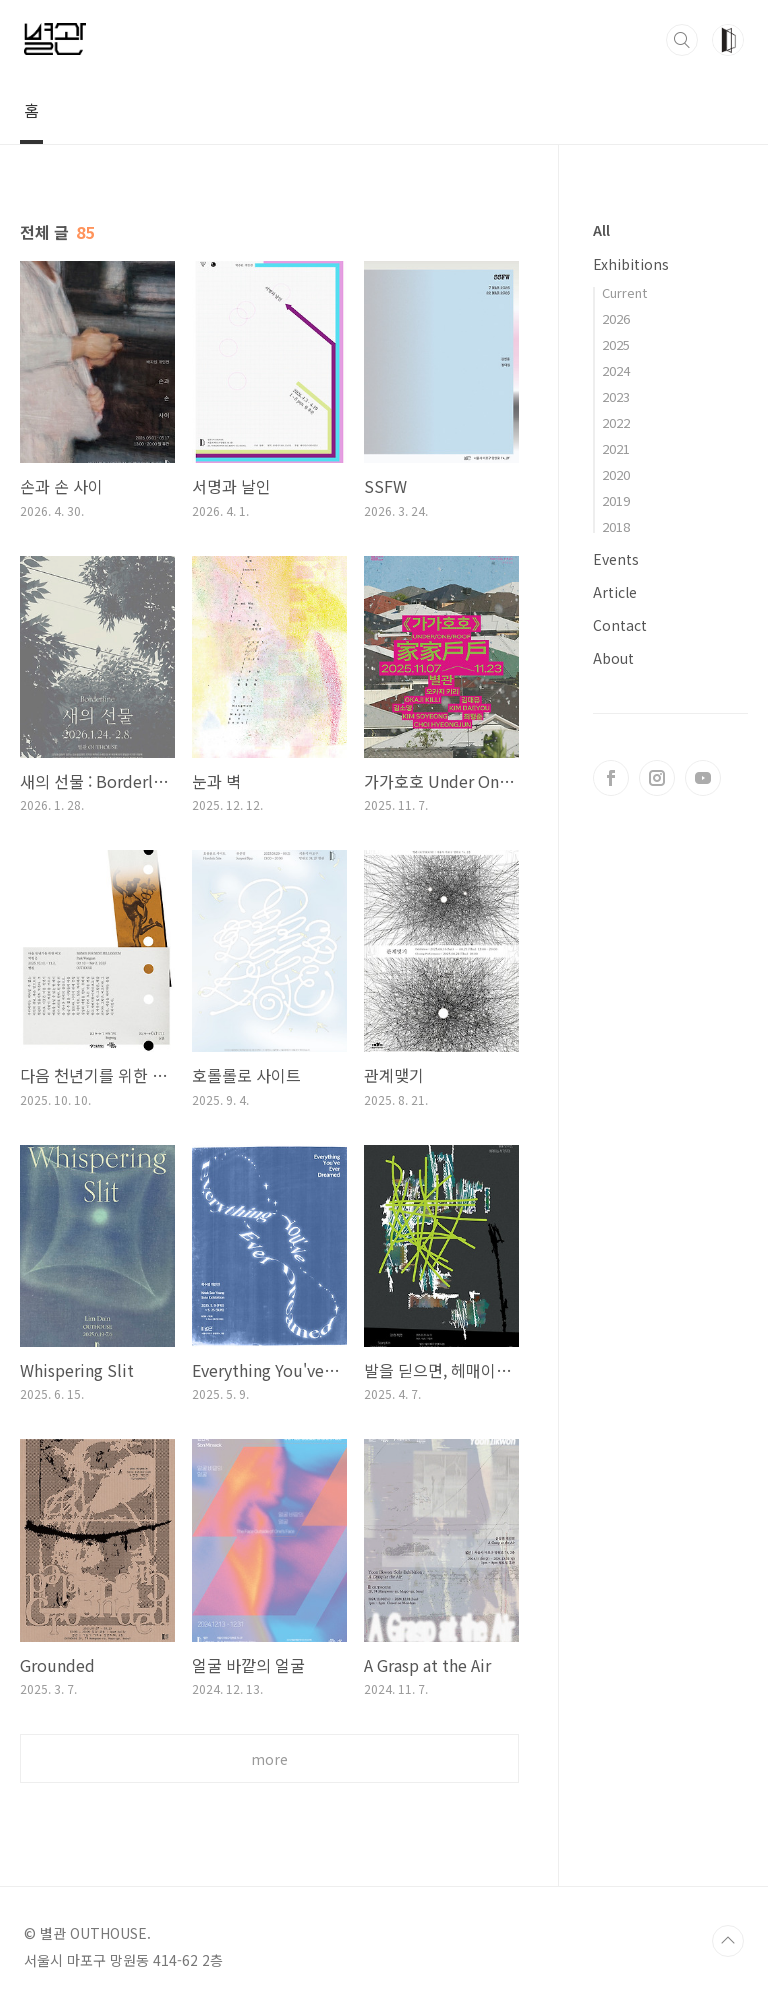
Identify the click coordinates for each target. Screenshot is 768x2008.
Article (615, 592)
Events (616, 559)
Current (624, 292)
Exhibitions (631, 264)
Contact (620, 625)
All (601, 230)
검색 (682, 40)
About (613, 658)
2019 (616, 500)
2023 (616, 396)
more (269, 1759)
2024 (616, 370)
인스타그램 (657, 778)
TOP (728, 1941)
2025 (616, 344)
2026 (616, 318)
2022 (616, 422)
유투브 (703, 778)
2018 (616, 526)
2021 (616, 448)
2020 (616, 474)
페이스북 (611, 778)
